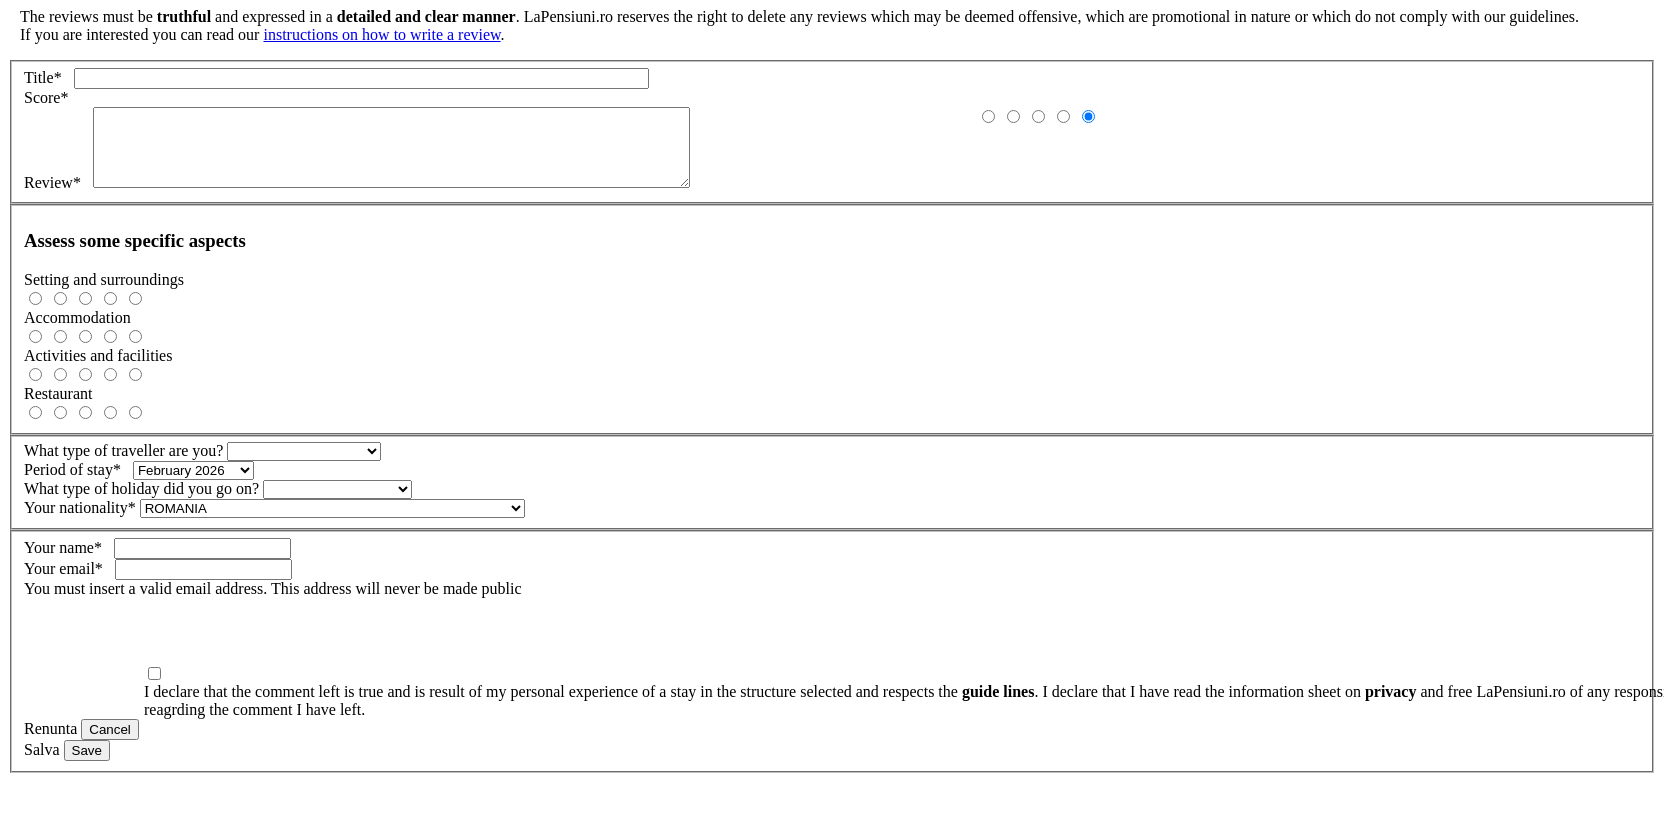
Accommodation (77, 332)
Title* (49, 77)
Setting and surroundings (104, 294)
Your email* (69, 583)
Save (87, 765)
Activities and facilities (98, 370)
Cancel (110, 744)
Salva (42, 764)
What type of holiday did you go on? (141, 503)
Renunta (50, 743)
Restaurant (58, 408)
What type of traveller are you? (123, 465)
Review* (58, 197)
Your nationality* (80, 522)
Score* (50, 97)
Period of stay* (78, 484)
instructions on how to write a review (381, 34)
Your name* (69, 562)
